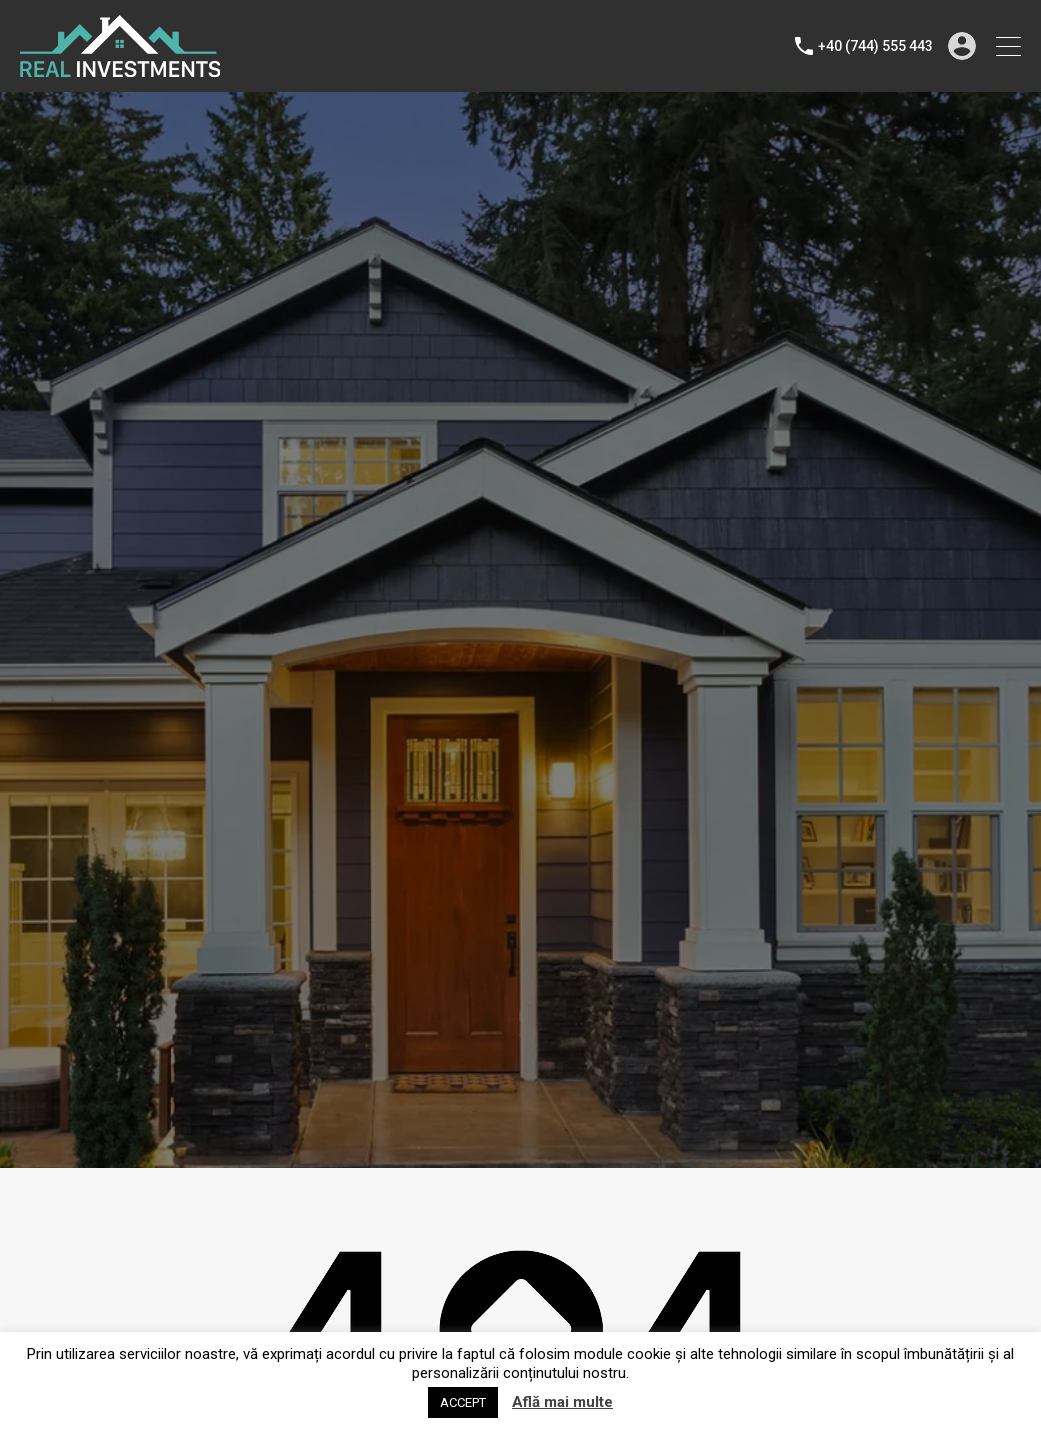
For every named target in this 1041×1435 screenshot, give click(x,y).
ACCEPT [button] (463, 1402)
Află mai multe (562, 1402)
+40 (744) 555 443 (875, 46)
